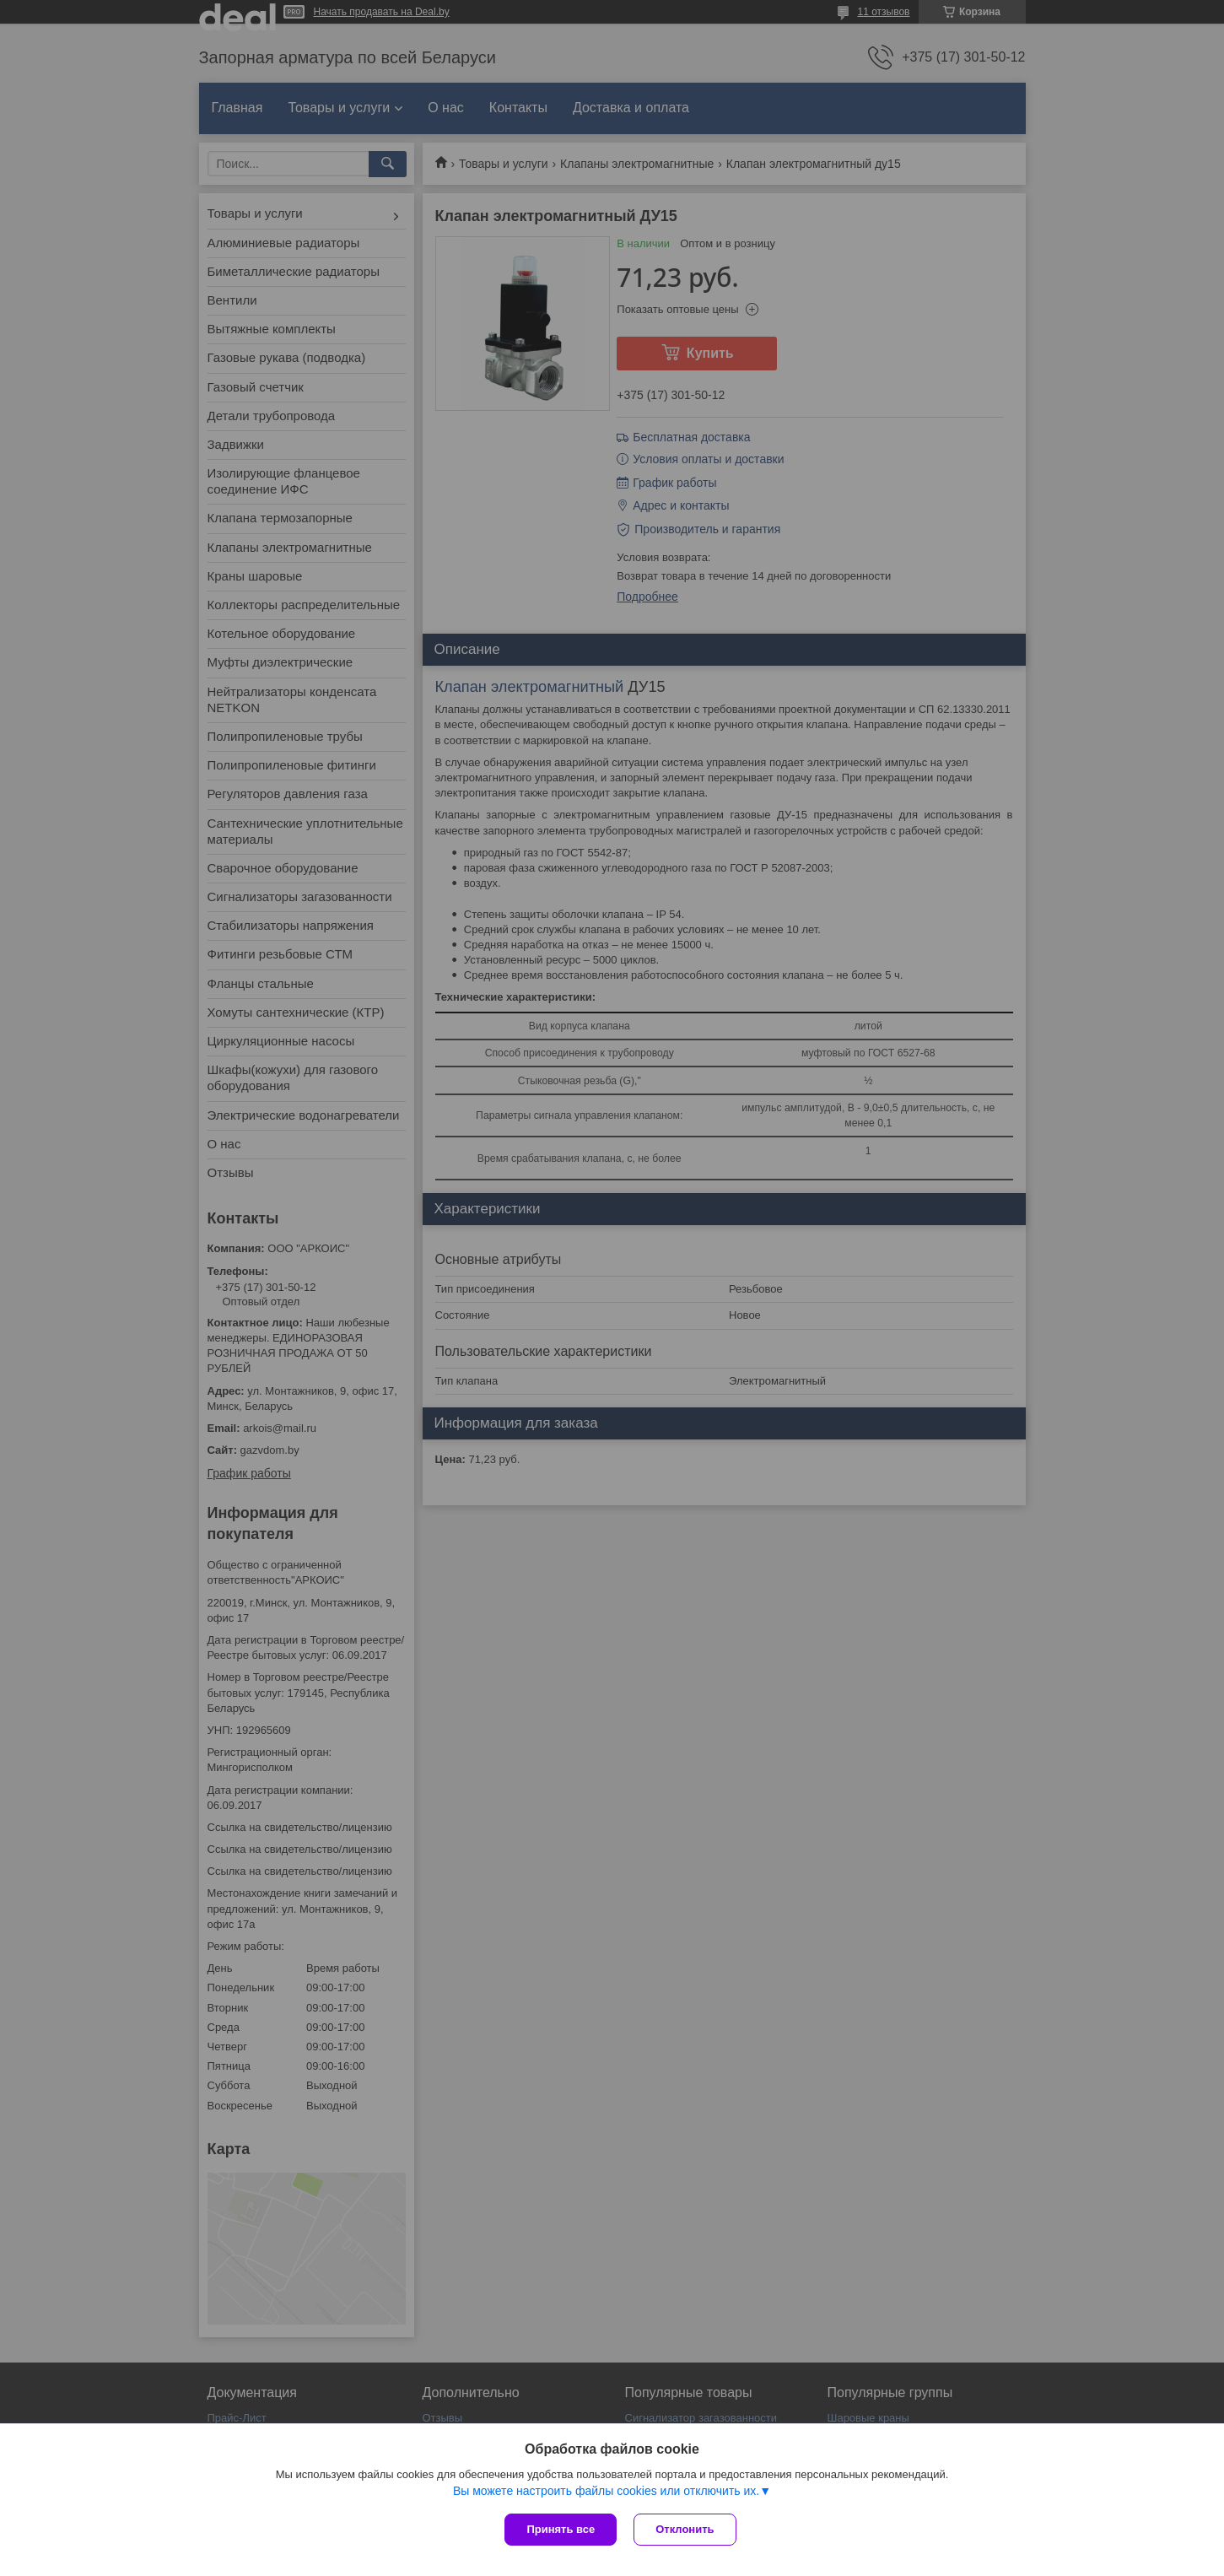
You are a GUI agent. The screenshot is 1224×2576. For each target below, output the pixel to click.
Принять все (560, 2529)
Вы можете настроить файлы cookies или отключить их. (606, 2491)
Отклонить (684, 2529)
